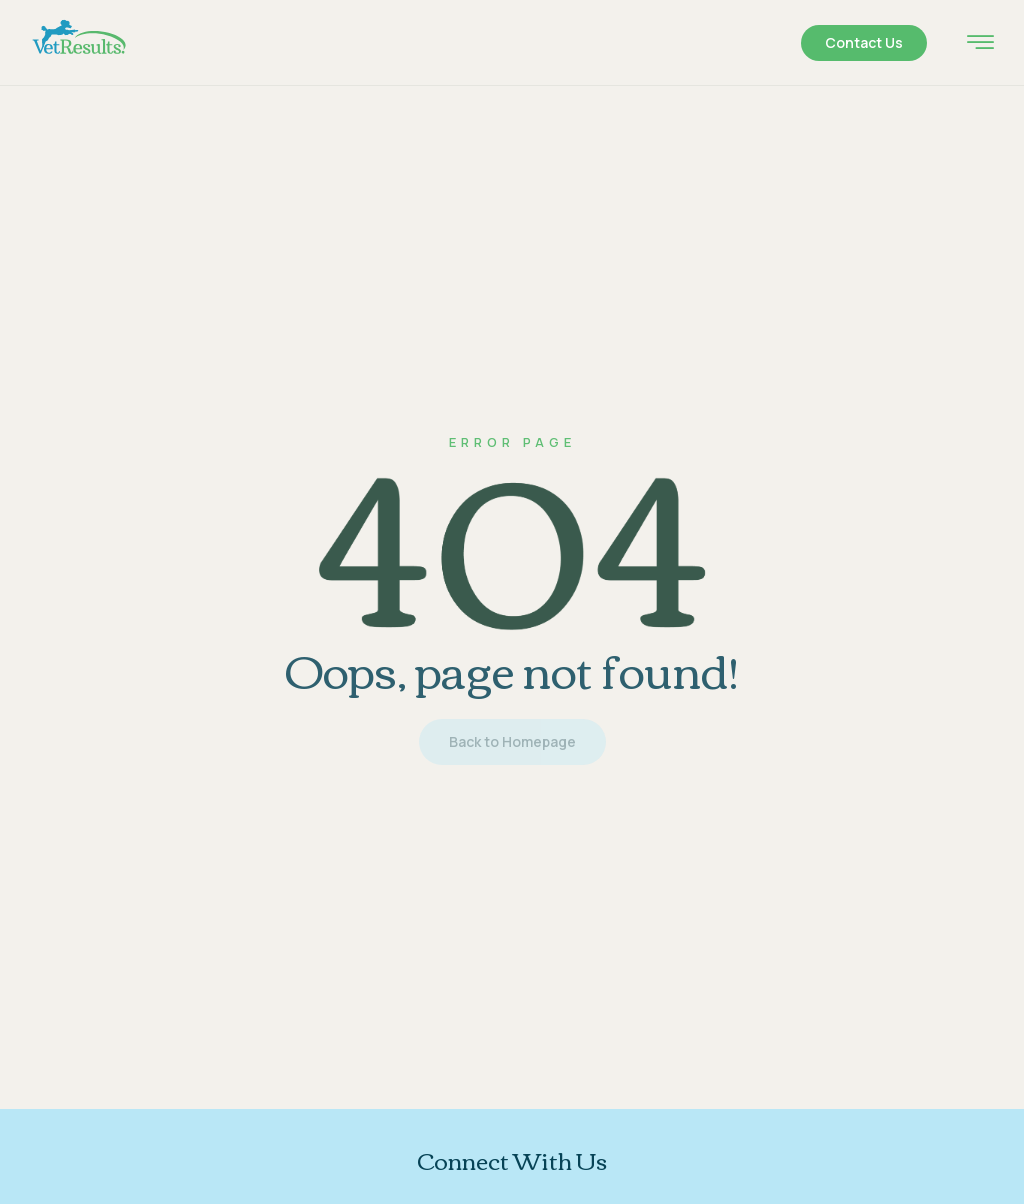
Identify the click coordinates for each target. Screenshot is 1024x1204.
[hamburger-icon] (980, 44)
